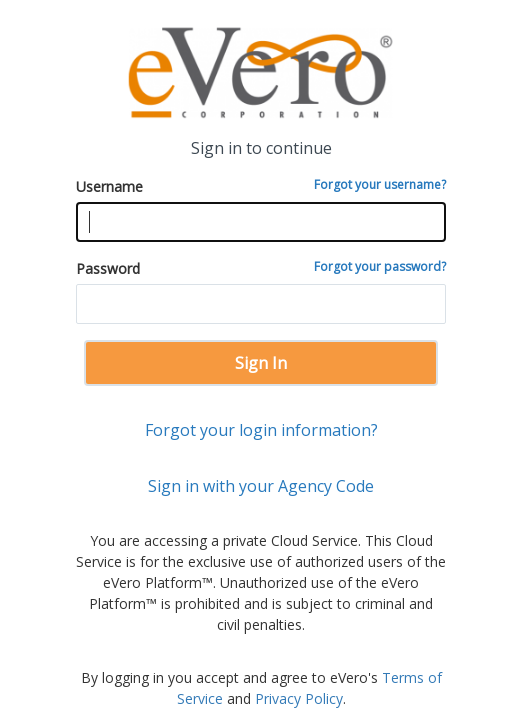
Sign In (261, 363)
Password (261, 268)
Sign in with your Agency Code (261, 486)
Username (261, 186)
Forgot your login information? (261, 430)
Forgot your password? (380, 266)
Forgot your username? (380, 184)
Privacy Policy (299, 698)
